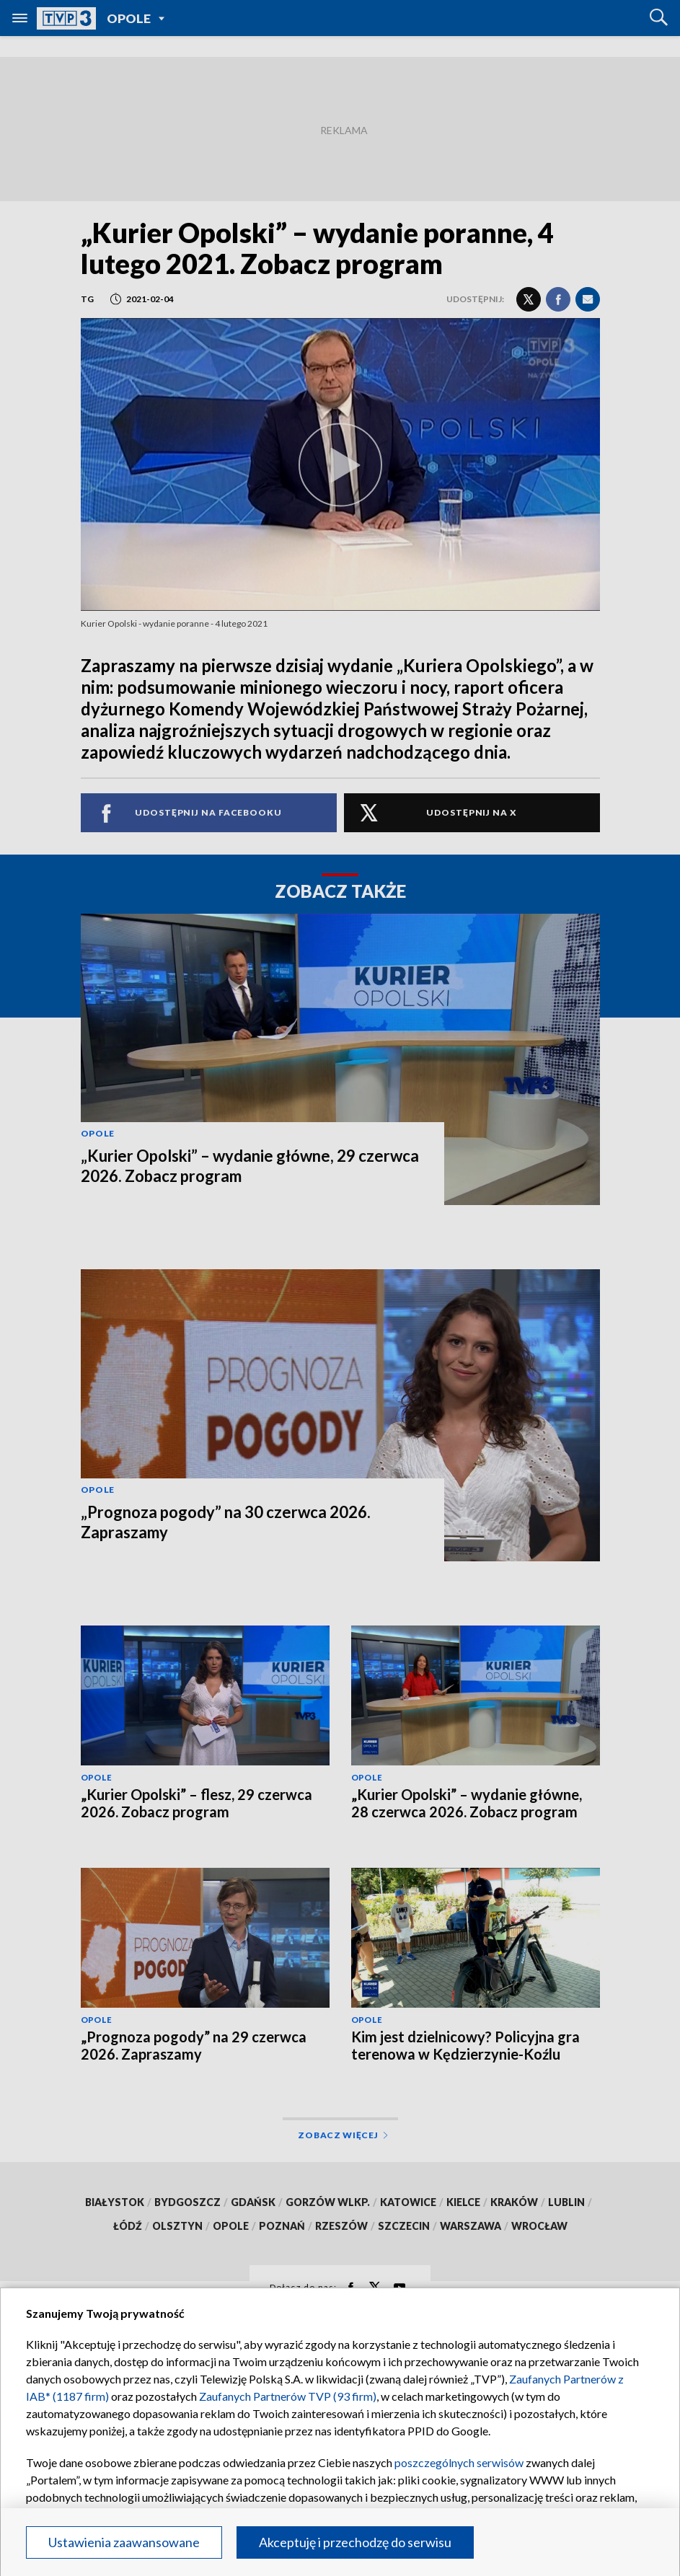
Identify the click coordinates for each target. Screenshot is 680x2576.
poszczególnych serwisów (459, 2462)
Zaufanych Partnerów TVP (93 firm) (287, 2396)
